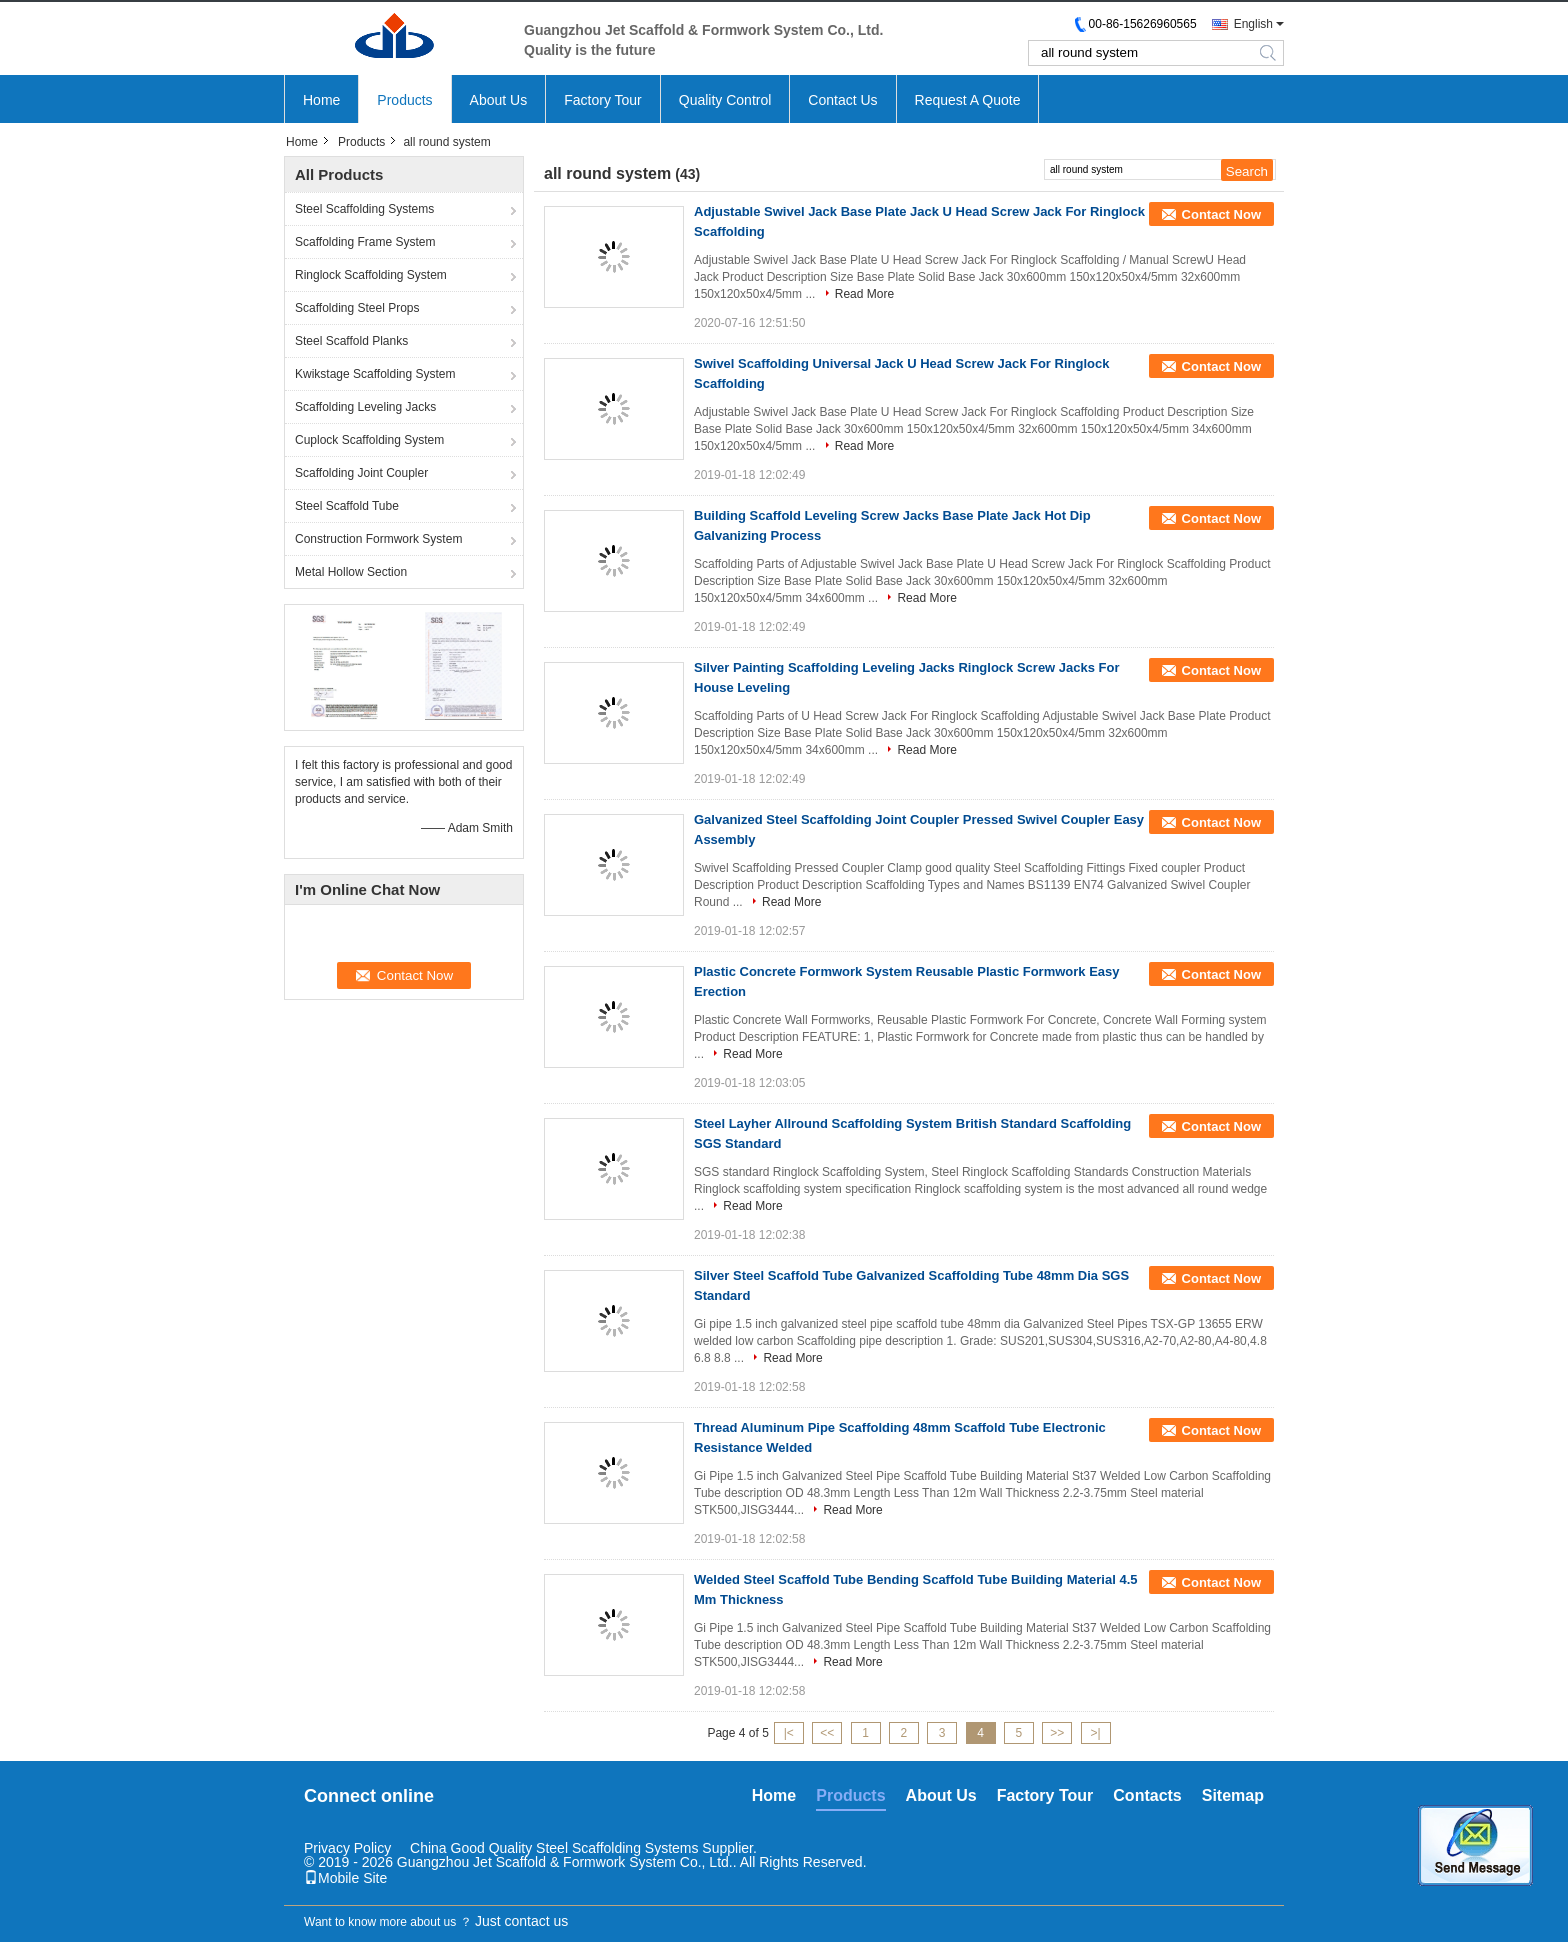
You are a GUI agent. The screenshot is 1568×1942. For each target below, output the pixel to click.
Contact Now (1221, 214)
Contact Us (842, 100)
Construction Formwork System (378, 539)
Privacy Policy (347, 1848)
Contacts (1147, 1795)
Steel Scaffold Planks (351, 341)
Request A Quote (968, 100)
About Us (499, 100)
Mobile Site (345, 1878)
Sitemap (1233, 1795)
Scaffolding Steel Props (357, 308)
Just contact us (521, 1921)
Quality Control (725, 100)
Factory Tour (603, 100)
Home (321, 100)
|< (789, 1733)
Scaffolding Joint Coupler (361, 473)
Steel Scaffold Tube (347, 506)
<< (827, 1733)
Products (404, 100)
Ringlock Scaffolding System (371, 275)
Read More (864, 294)
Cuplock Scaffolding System (369, 440)
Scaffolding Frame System (365, 242)
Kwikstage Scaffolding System (375, 374)
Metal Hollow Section (351, 572)
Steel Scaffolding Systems (364, 209)
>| (1096, 1733)
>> (1057, 1733)
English (1253, 24)
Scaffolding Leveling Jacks (365, 407)
